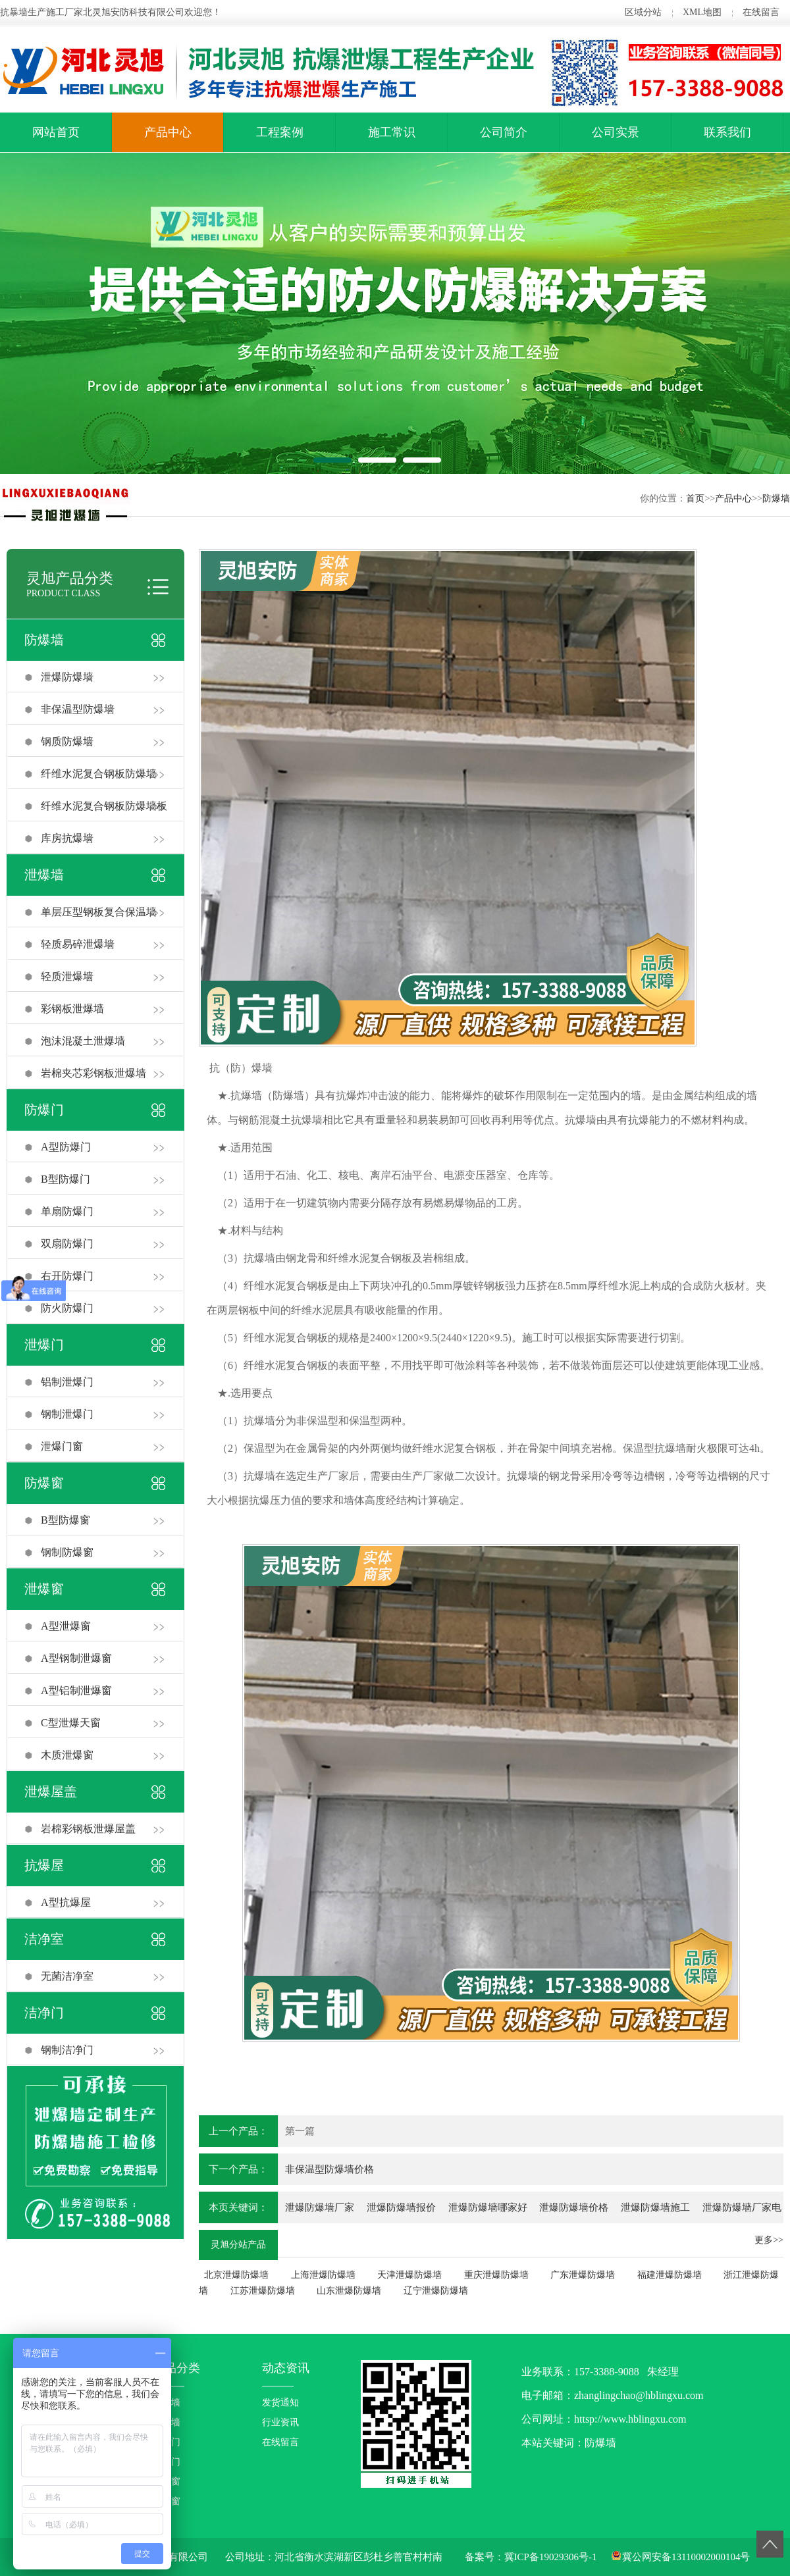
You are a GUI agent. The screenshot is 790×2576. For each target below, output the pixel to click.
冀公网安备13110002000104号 (686, 2557)
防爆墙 (776, 498)
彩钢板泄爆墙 (72, 1008)
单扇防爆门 (67, 1211)
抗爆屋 (44, 1865)
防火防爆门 (67, 1308)
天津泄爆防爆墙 (409, 2275)
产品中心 (168, 132)
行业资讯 (280, 2422)
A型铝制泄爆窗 (76, 1690)
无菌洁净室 (67, 1976)
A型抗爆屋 (66, 1902)
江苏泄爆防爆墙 (262, 2291)
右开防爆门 (67, 1275)
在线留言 (761, 12)
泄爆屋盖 (50, 1791)
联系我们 (727, 132)
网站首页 (56, 132)
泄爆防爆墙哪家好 (487, 2207)
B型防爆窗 (65, 1520)
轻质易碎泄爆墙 (78, 944)
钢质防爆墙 (67, 741)
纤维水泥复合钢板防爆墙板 (104, 805)
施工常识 (391, 132)
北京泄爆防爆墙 (236, 2275)
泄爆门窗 (62, 1446)
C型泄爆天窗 (71, 1722)
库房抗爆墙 (67, 838)
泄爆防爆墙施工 (655, 2207)
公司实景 (615, 132)
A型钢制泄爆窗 (76, 1658)
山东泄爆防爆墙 (349, 2291)
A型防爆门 (66, 1146)
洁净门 (44, 2012)
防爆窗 (44, 1483)
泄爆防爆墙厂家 (319, 2207)
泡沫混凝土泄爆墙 (83, 1040)
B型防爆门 (65, 1179)
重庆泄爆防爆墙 (496, 2275)
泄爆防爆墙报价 (401, 2207)
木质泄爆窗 (67, 1755)
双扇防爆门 (67, 1243)
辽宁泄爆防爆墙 (436, 2291)
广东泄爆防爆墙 (582, 2275)
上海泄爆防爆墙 (323, 2275)
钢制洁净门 (67, 2049)
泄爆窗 (44, 1589)
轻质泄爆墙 (67, 976)
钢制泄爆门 (67, 1414)
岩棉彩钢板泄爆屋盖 (88, 1828)
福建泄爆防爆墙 (669, 2275)
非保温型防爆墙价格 (329, 2169)
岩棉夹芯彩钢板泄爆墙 (93, 1073)
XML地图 (702, 12)
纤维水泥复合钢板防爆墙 (99, 773)
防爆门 (44, 1109)
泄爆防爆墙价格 (573, 2207)
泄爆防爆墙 (67, 677)
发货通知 (280, 2403)
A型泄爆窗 (66, 1626)
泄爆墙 (44, 874)
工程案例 (279, 132)
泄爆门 (44, 1344)
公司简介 (503, 132)
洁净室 (44, 1939)
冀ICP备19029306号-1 (550, 2557)
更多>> (768, 2240)
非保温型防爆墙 (78, 709)
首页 (695, 498)
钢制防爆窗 (67, 1552)
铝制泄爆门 (67, 1381)
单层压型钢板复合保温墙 (99, 911)
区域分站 (643, 12)
